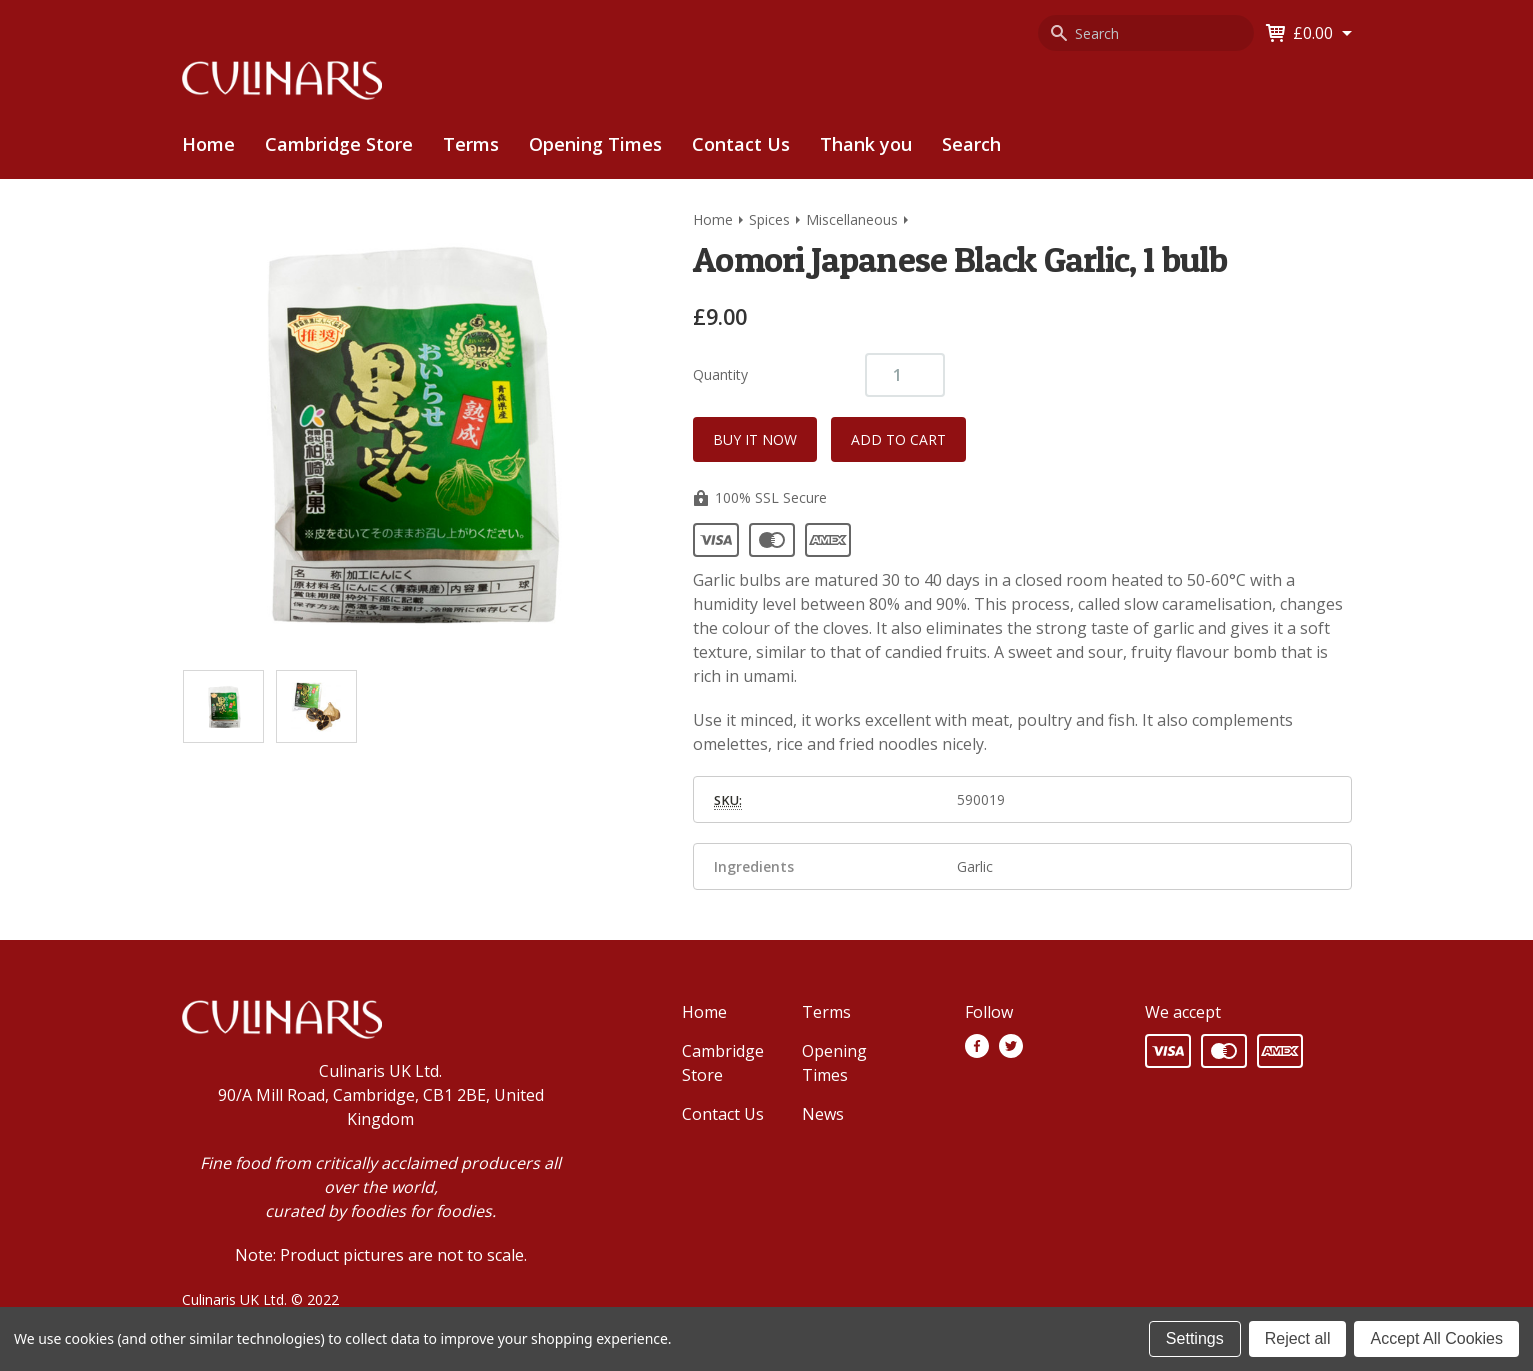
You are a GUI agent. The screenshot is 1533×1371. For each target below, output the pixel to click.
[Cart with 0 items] (1322, 33)
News (823, 1114)
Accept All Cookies (1436, 1338)
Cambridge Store (339, 144)
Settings (1195, 1338)
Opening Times (595, 144)
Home (208, 144)
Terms (471, 144)
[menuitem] (339, 144)
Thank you (866, 144)
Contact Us (741, 144)
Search (971, 144)
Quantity (720, 374)
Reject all (1298, 1338)
